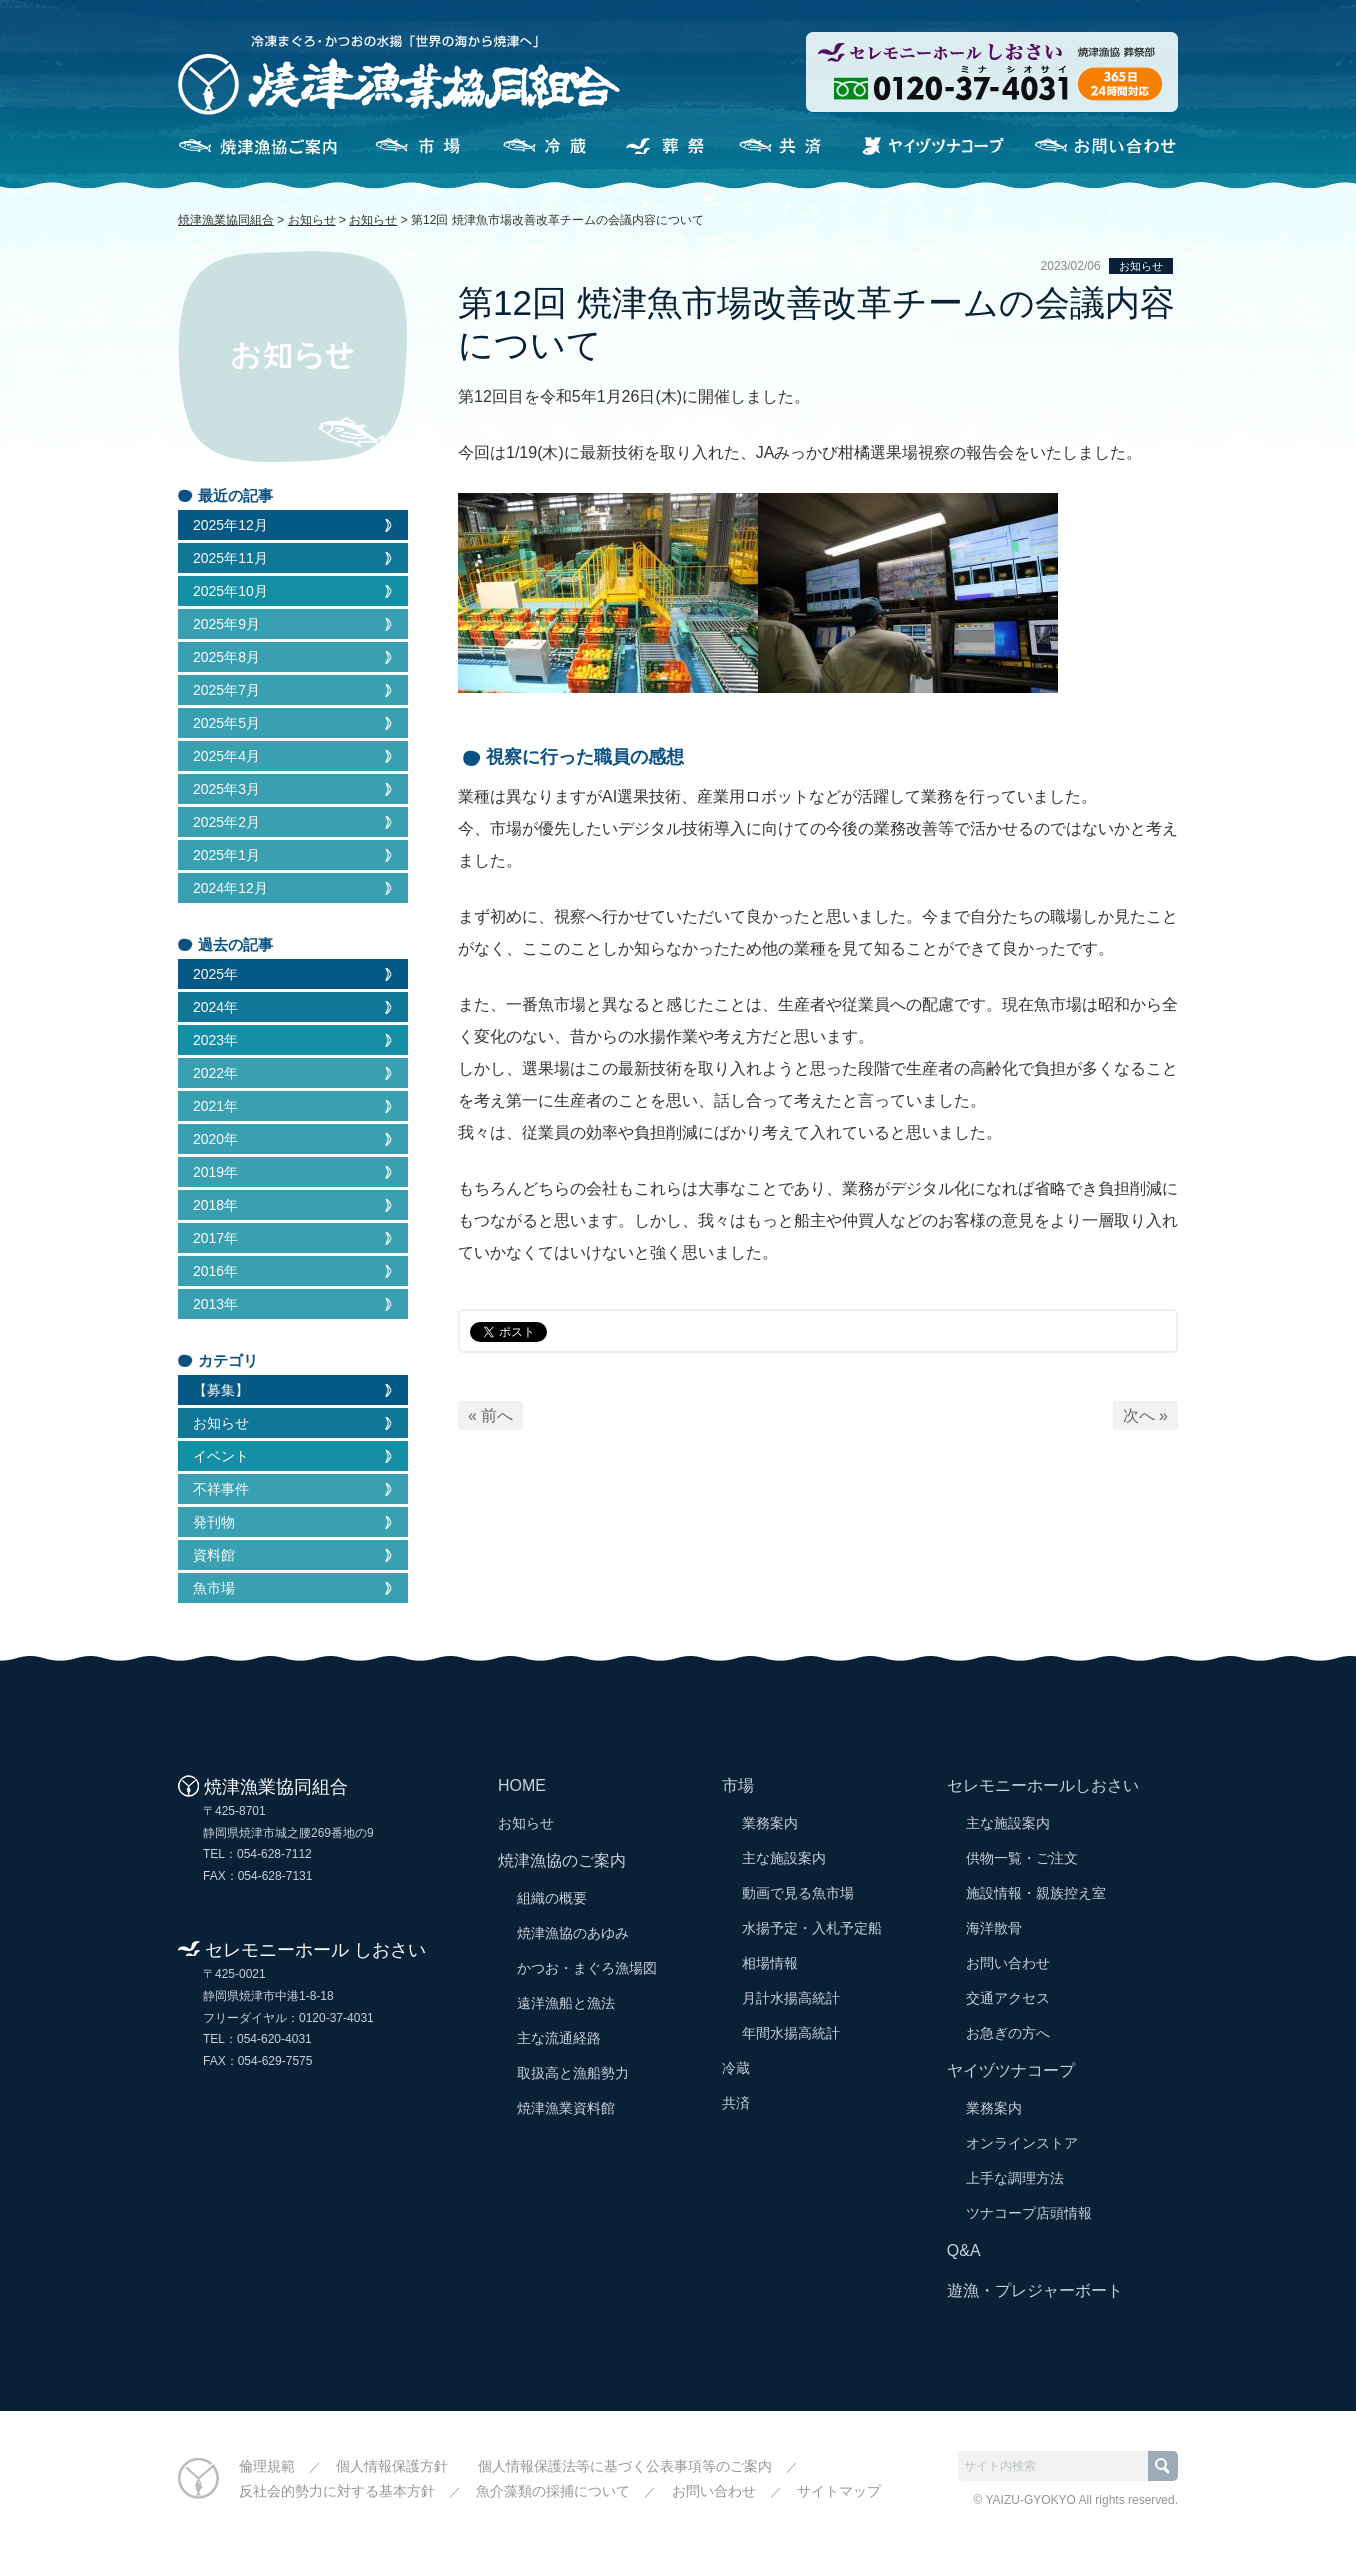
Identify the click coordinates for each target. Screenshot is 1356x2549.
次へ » (1145, 1415)
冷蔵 (538, 146)
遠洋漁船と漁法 (566, 2003)
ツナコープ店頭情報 (1029, 2213)
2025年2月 (226, 822)
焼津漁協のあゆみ (573, 1933)
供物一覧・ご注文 (1022, 1858)
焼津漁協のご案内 (257, 146)
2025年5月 (226, 723)
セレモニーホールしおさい (662, 146)
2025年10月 (230, 591)
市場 (414, 146)
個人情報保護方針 (392, 2466)
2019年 (215, 1172)
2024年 (215, 1007)
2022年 (215, 1073)
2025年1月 (226, 855)
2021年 (215, 1106)
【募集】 (221, 1390)
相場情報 (770, 1963)
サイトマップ (839, 2491)
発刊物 (214, 1522)
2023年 (215, 1040)
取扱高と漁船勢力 (573, 2073)
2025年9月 (226, 624)
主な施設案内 (784, 1858)
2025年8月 (226, 657)
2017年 (215, 1238)
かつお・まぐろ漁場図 (587, 1968)
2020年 (215, 1139)
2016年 (215, 1271)
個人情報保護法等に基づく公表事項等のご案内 (625, 2466)
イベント (221, 1456)
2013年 (215, 1304)
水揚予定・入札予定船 (812, 1928)
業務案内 (770, 1823)
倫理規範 (267, 2466)
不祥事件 (221, 1489)
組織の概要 (552, 1898)
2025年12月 (230, 525)
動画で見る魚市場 (798, 1893)
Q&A (964, 2250)
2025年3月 (226, 789)
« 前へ (490, 1415)
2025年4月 (226, 756)
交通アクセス (1008, 1998)
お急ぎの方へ (1008, 2033)
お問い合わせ (1105, 146)
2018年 (215, 1205)
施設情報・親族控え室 (1036, 1893)
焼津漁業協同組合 (226, 220)
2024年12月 (230, 888)
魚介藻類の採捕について (553, 2491)
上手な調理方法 (1015, 2178)
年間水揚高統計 (791, 2033)
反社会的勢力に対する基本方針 (337, 2491)
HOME (522, 1785)
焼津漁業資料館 (566, 2108)
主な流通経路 (559, 2038)
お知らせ (1141, 266)
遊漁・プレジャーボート (1035, 2290)
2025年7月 (226, 690)
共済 (785, 146)
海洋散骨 (994, 1928)
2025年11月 (230, 558)
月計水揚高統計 (791, 1998)
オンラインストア (1022, 2143)
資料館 (214, 1555)
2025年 (215, 974)
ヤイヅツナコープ (933, 146)
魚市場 (214, 1588)
